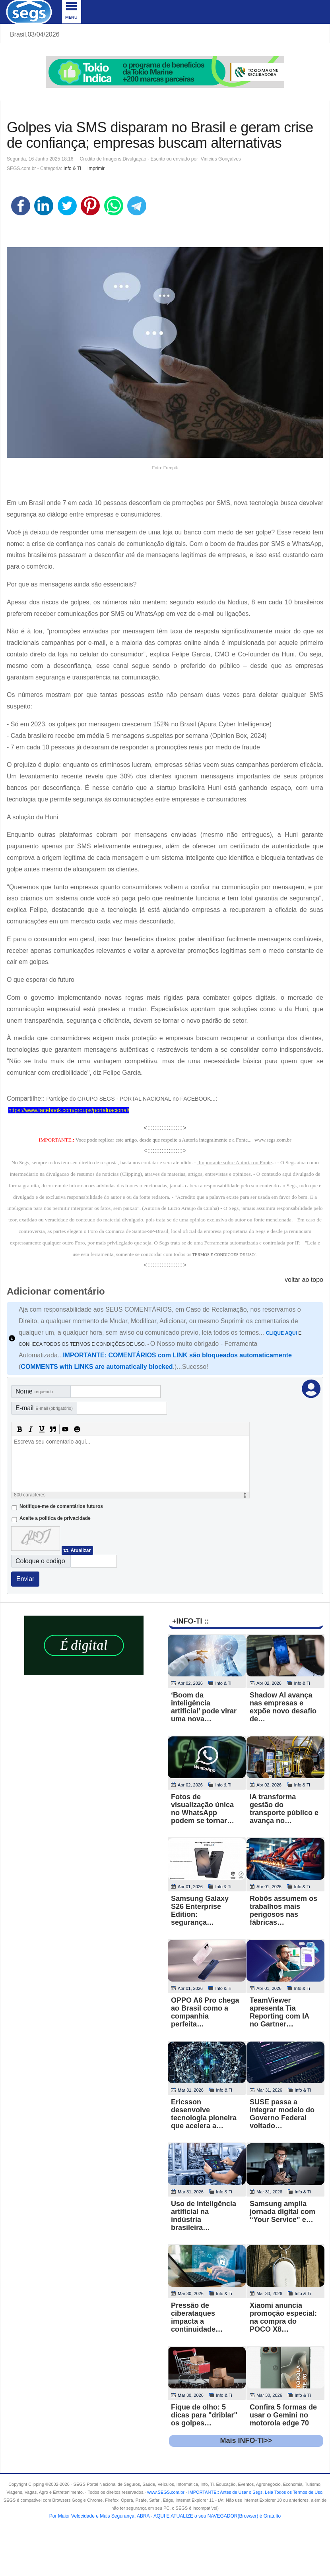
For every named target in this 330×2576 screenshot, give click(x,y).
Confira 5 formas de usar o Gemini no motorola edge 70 (283, 2415)
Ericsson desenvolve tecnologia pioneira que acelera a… (204, 2114)
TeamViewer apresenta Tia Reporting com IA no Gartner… (279, 2012)
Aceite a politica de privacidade (55, 1518)
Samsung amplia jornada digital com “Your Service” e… (282, 2212)
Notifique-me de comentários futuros (61, 1506)
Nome (34, 1391)
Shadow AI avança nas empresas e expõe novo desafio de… (283, 1707)
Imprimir (96, 168)
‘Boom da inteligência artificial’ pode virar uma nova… (204, 1707)
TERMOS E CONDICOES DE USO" (224, 1254)
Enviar (25, 1578)
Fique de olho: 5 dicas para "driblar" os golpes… (204, 2415)
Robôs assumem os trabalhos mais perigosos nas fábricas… (283, 1910)
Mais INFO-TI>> (246, 2440)
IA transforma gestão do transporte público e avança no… (284, 1809)
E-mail (44, 1408)
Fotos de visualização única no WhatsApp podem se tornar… (202, 1809)
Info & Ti (72, 168)
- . (254, 2492)
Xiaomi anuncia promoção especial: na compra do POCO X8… (283, 2317)
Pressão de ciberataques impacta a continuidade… (197, 2317)
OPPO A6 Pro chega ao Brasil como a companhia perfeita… (205, 2012)
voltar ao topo (304, 1279)
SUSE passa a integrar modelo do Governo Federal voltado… (282, 2114)
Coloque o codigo (40, 1561)
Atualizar (80, 1550)
